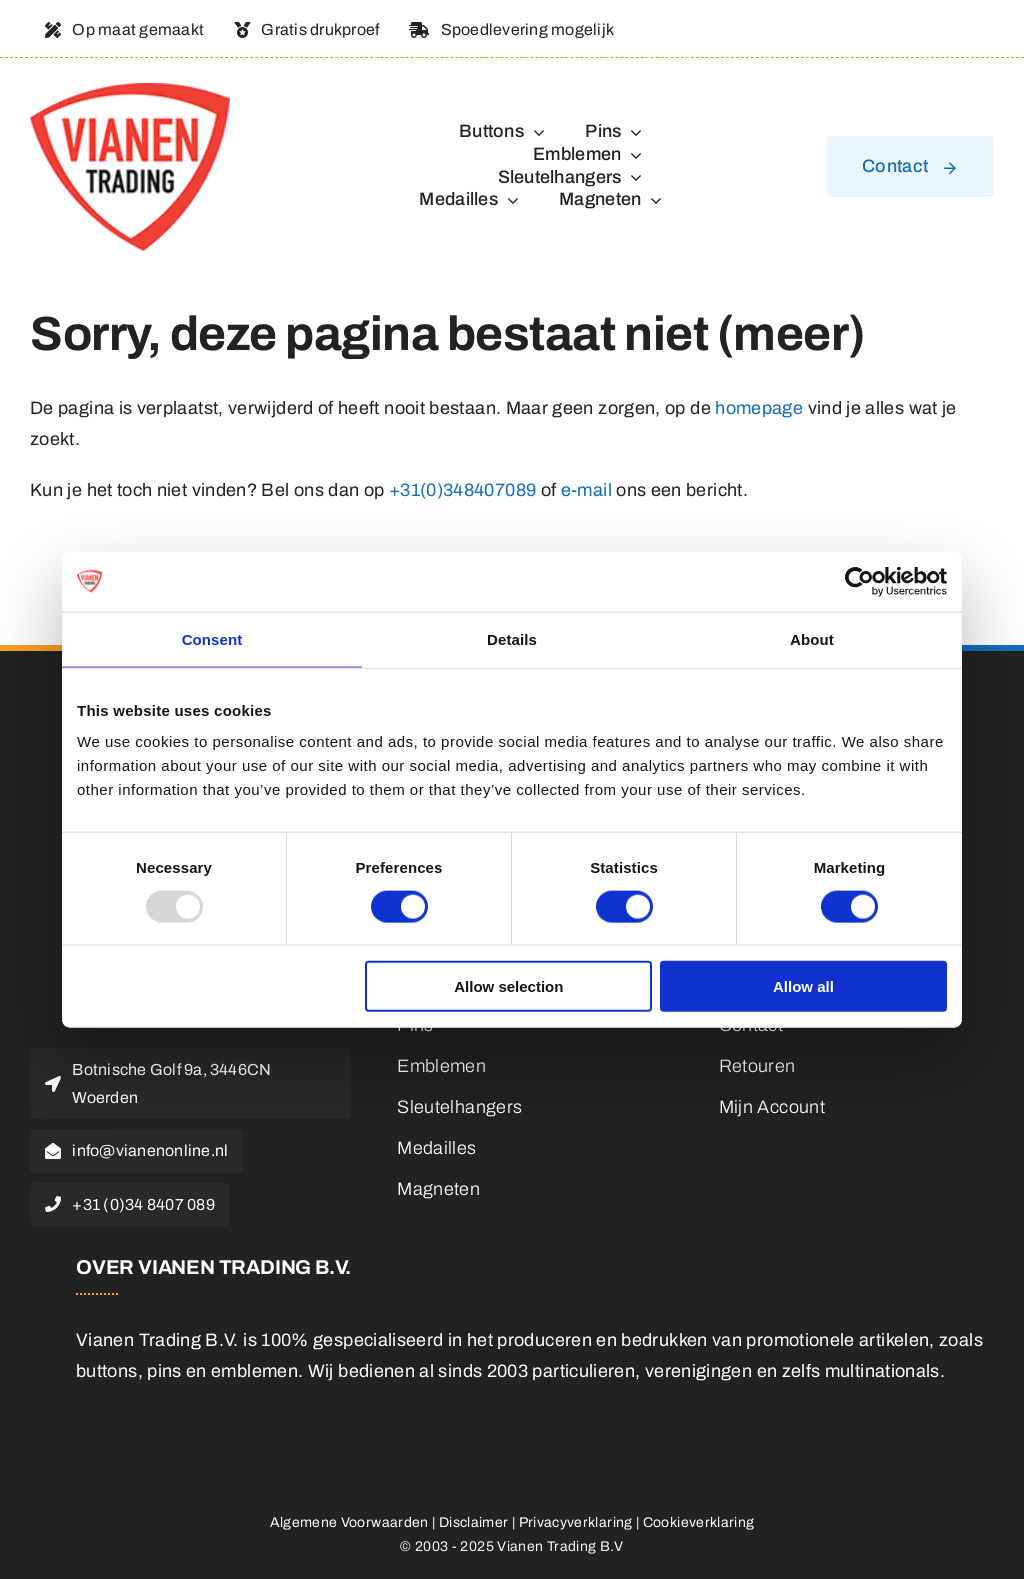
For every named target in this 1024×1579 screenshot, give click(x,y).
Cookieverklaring (699, 1522)
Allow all (803, 986)
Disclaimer (474, 1522)
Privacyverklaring (576, 1522)
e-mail (586, 490)
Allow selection (508, 986)
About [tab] (812, 638)
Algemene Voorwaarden (349, 1522)
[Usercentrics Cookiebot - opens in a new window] (859, 581)
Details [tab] (512, 638)
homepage (759, 408)
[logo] (130, 92)
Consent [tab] (212, 638)
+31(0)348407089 (462, 490)
